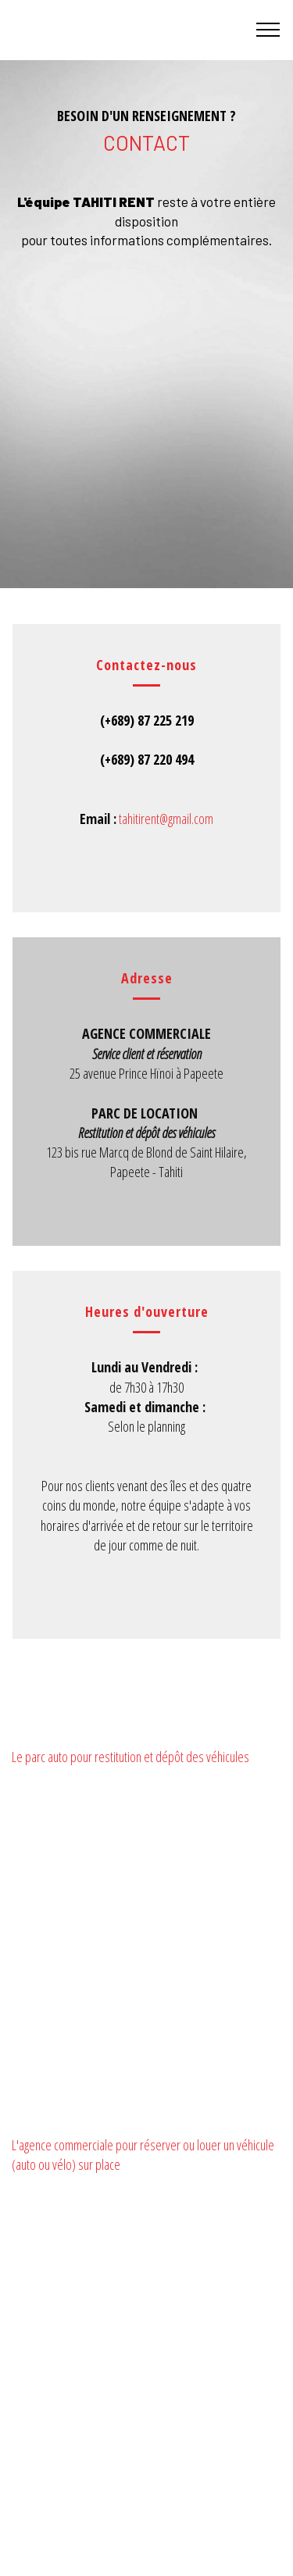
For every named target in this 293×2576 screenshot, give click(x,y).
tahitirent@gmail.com (166, 818)
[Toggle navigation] (268, 29)
